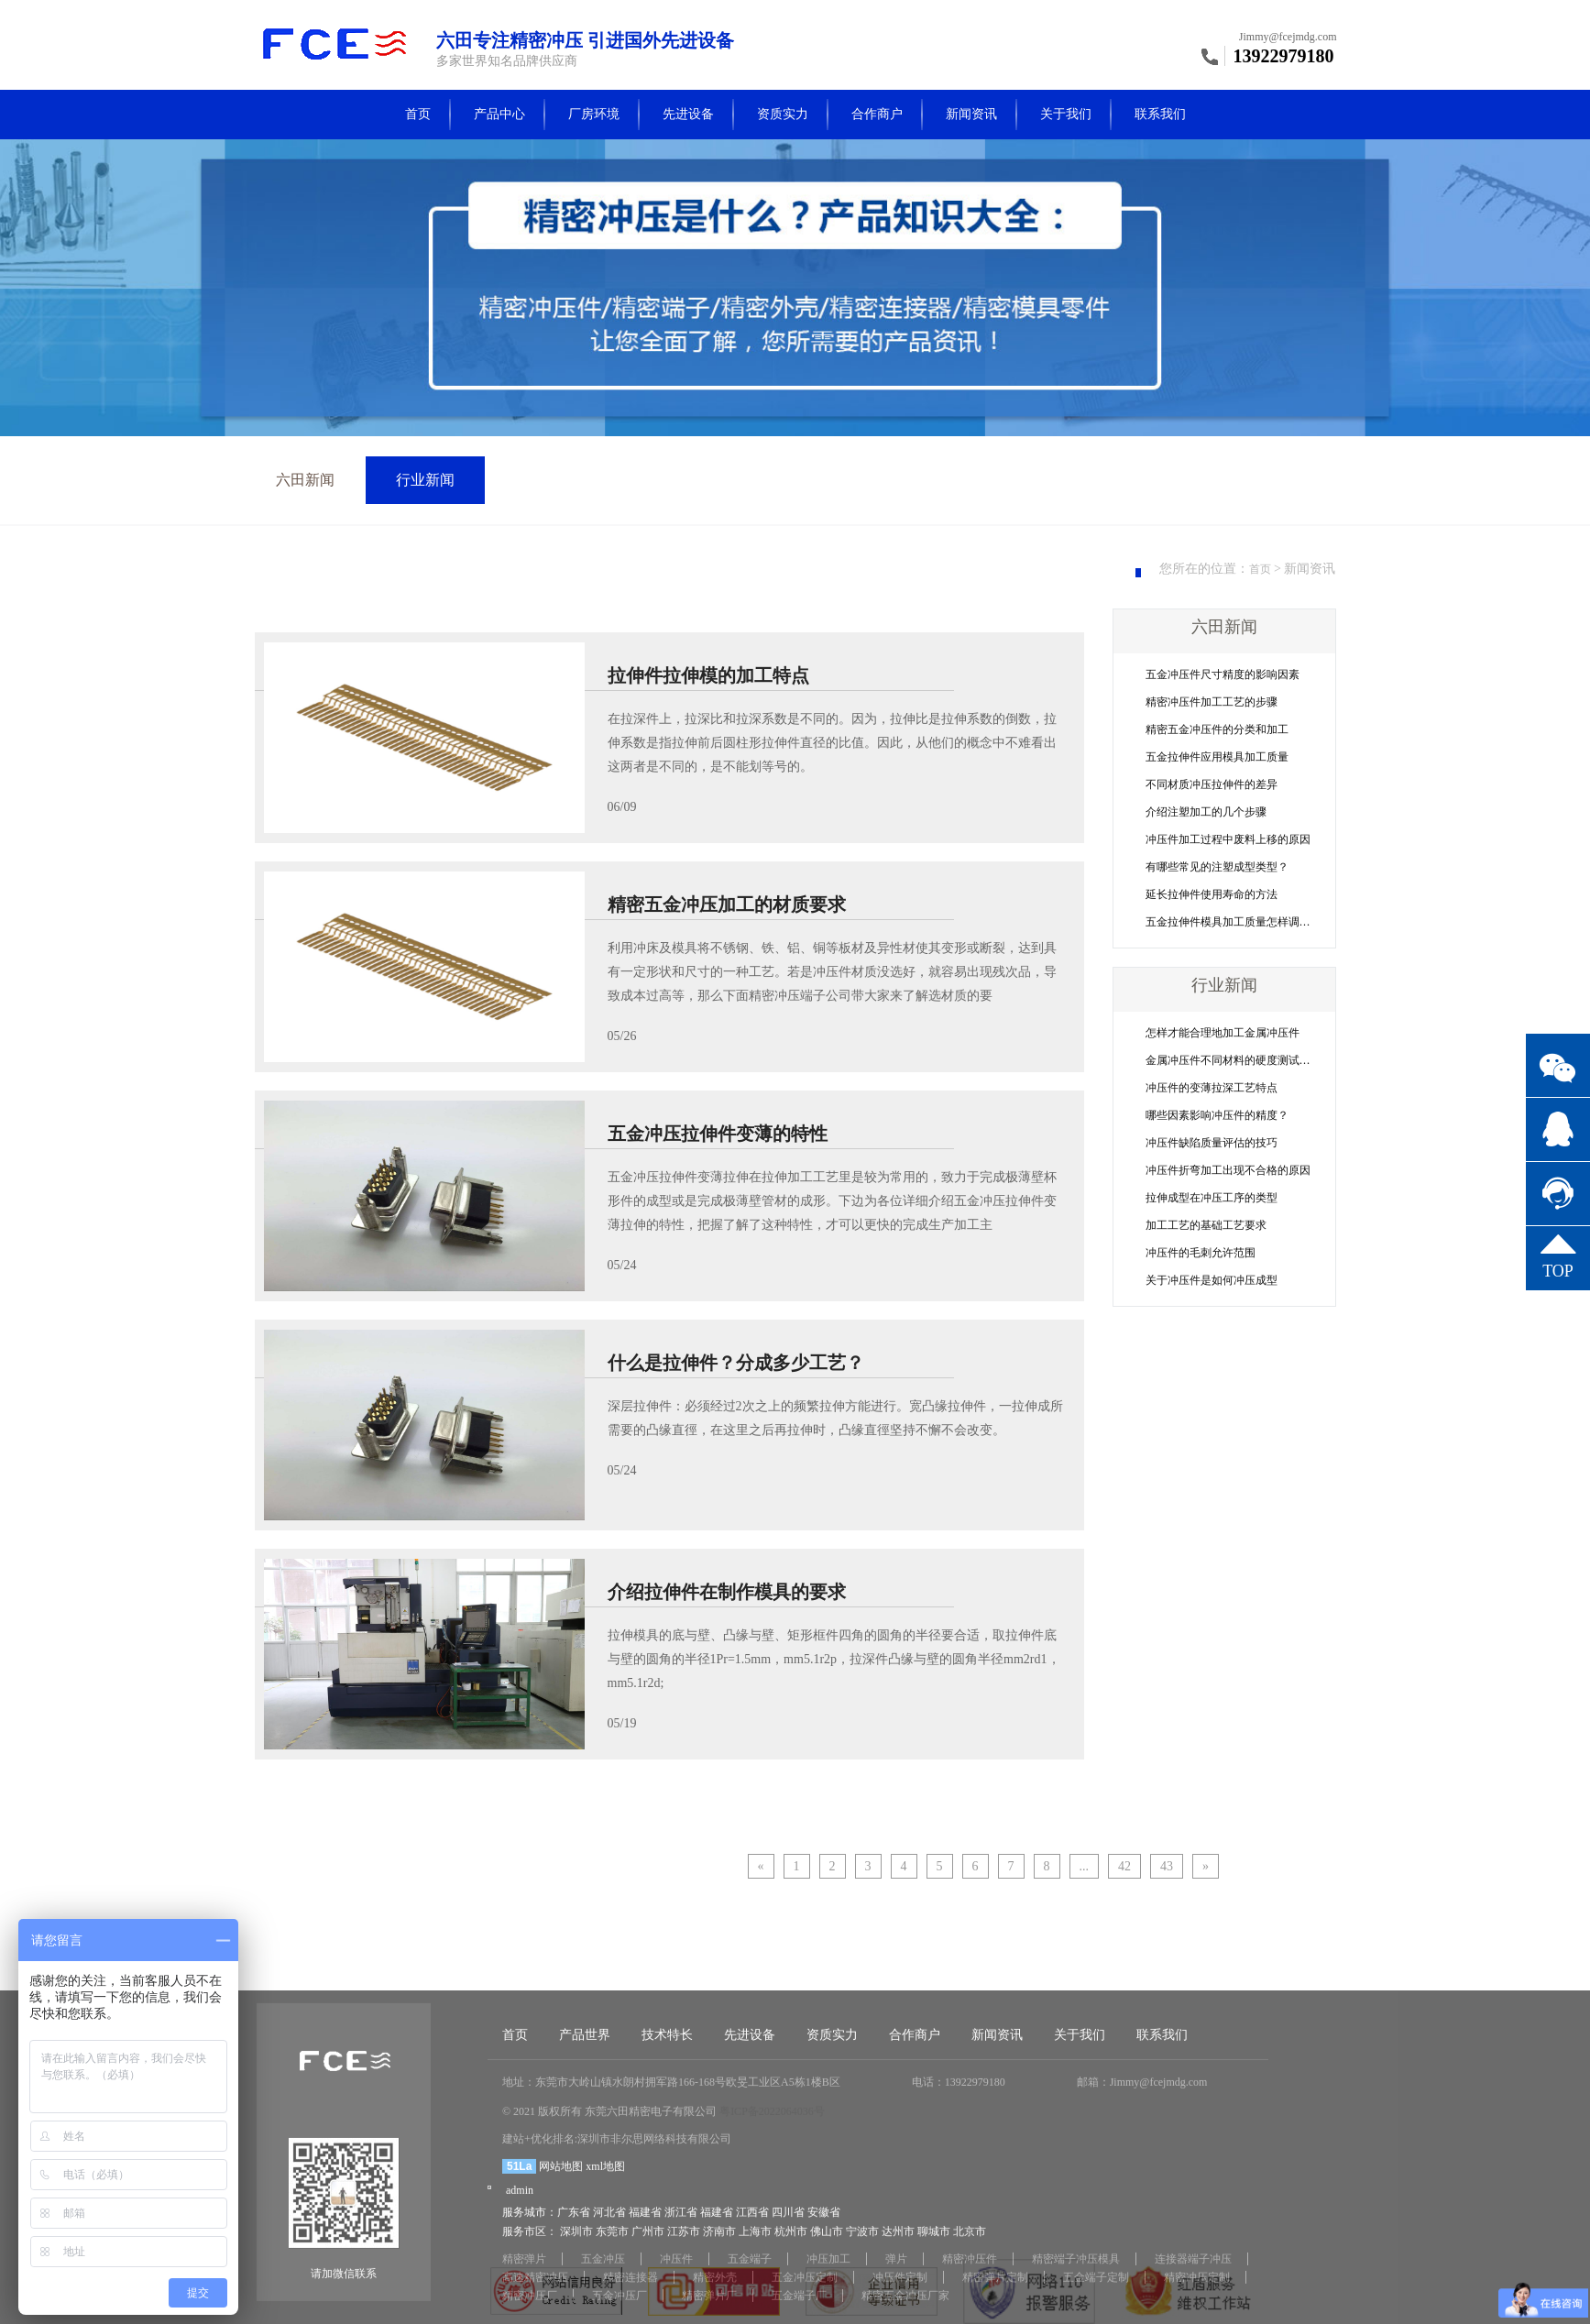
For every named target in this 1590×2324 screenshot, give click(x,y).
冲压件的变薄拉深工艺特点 (1211, 1087)
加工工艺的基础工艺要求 (1206, 1225)
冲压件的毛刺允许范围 (1201, 1252)
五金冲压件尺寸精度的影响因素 (1222, 674)
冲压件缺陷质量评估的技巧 (1211, 1142)
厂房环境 (594, 114)
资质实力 (782, 114)
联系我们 (1160, 114)
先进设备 (688, 114)
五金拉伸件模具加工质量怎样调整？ (1233, 921)
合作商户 (877, 114)
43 (1166, 1866)
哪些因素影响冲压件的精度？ (1217, 1115)
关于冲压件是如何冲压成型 (1211, 1280)
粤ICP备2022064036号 (772, 2291)
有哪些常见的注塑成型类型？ (1217, 867)
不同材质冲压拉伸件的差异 (1211, 784)
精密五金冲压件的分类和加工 (1217, 729)
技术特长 (667, 2214)
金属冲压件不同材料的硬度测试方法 (1233, 1060)
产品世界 (584, 2214)
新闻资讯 (971, 114)
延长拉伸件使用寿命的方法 (1211, 894)
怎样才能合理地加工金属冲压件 (1222, 1032)
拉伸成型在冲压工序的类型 (1211, 1197)
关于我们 (1065, 114)
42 (1124, 1866)
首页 (418, 114)
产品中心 (499, 114)
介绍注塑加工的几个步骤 (1206, 812)
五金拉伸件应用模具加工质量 (1217, 757)
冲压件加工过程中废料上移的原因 (1228, 839)
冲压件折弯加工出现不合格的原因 (1228, 1170)
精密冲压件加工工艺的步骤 (1211, 702)
